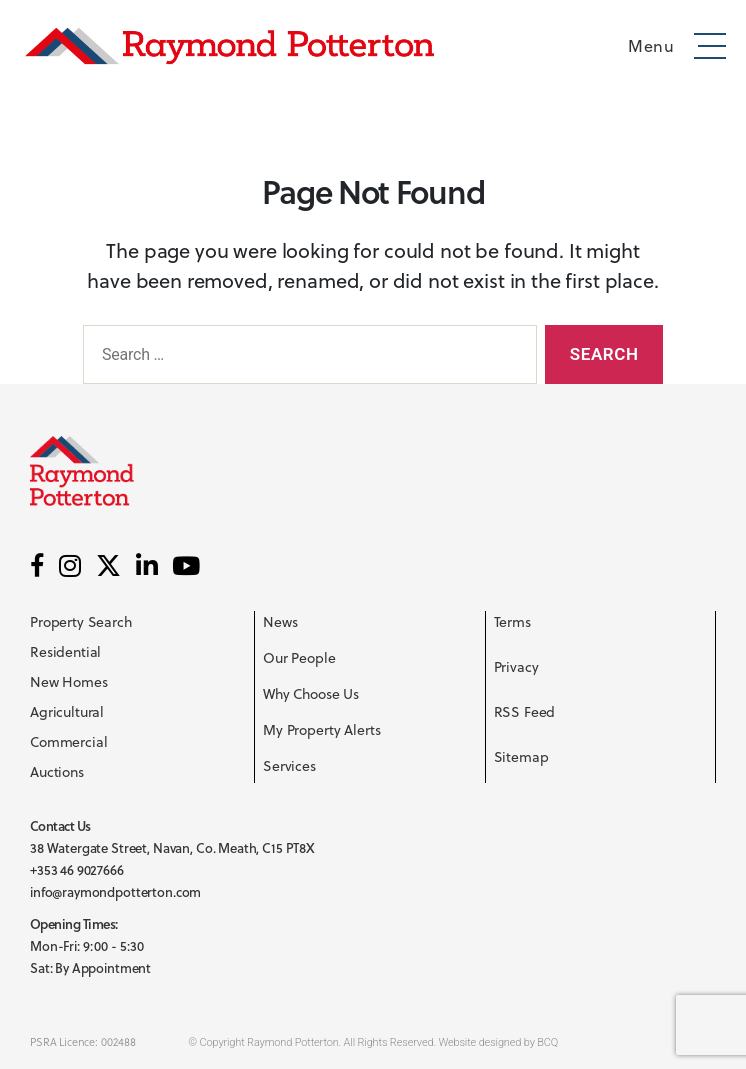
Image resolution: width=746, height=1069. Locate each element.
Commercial (69, 741)
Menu (651, 45)
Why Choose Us (311, 693)
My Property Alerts (321, 729)
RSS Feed (525, 711)
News (280, 621)
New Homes (69, 681)
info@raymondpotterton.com (115, 892)
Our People (299, 657)
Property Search (81, 621)
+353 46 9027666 (77, 870)
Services (289, 765)
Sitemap (521, 756)
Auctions (57, 771)
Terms (512, 621)
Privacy (516, 666)
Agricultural (67, 711)
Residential (65, 651)
